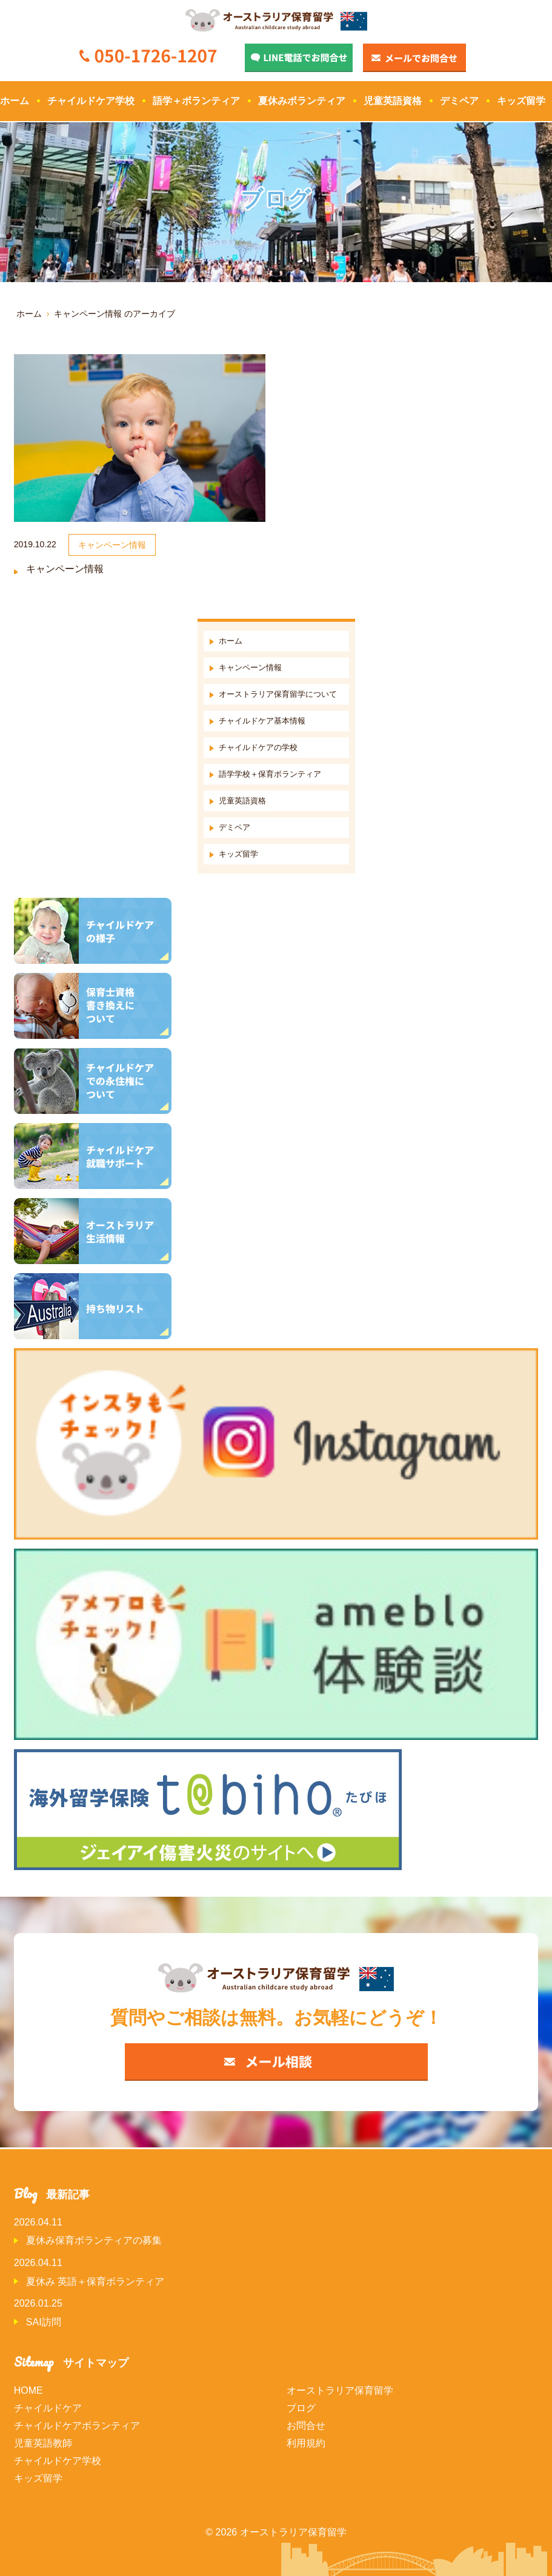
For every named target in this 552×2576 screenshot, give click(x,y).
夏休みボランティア (301, 101)
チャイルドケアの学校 (258, 747)
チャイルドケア (48, 2408)
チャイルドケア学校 (91, 101)
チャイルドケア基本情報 (262, 720)
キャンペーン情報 (65, 569)
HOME (28, 2390)
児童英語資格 (393, 101)
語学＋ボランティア (196, 101)
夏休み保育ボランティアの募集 (94, 2240)
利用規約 (306, 2443)
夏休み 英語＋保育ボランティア (95, 2281)
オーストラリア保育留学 (340, 2390)
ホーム (14, 101)
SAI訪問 (43, 2322)
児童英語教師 (43, 2443)
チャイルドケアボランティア (77, 2425)
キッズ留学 (521, 101)
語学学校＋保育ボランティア (270, 774)
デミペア (459, 101)
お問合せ (306, 2425)
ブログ (301, 2408)
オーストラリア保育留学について (278, 694)
